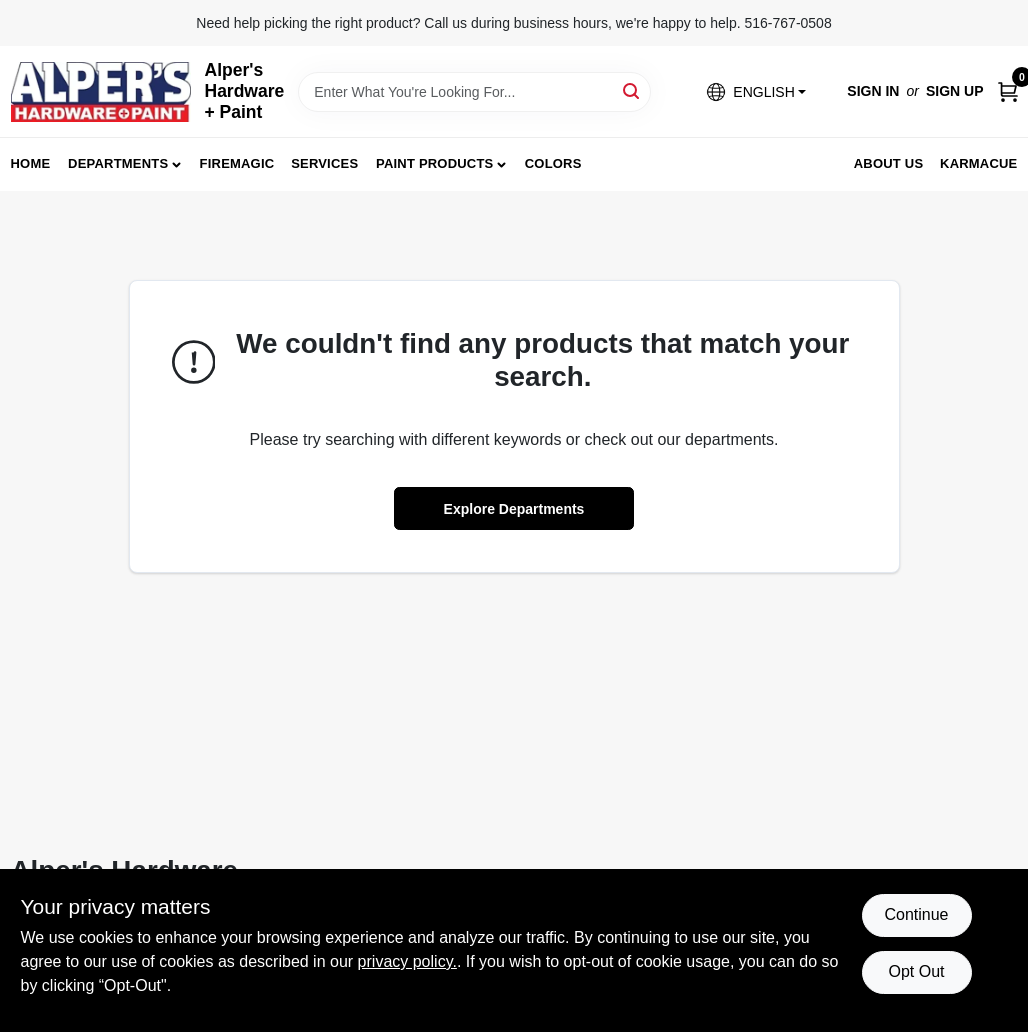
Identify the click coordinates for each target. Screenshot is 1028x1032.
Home (31, 163)
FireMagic (237, 163)
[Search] (632, 90)
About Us (889, 163)
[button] (756, 91)
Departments (118, 163)
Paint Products (434, 163)
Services (324, 163)
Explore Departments (514, 509)
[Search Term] (474, 92)
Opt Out (916, 971)
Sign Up (955, 91)
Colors (553, 163)
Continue (916, 914)
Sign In (873, 91)
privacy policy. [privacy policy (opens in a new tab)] (407, 961)
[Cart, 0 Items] (1008, 91)
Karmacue (978, 163)
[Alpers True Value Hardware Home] (101, 92)
